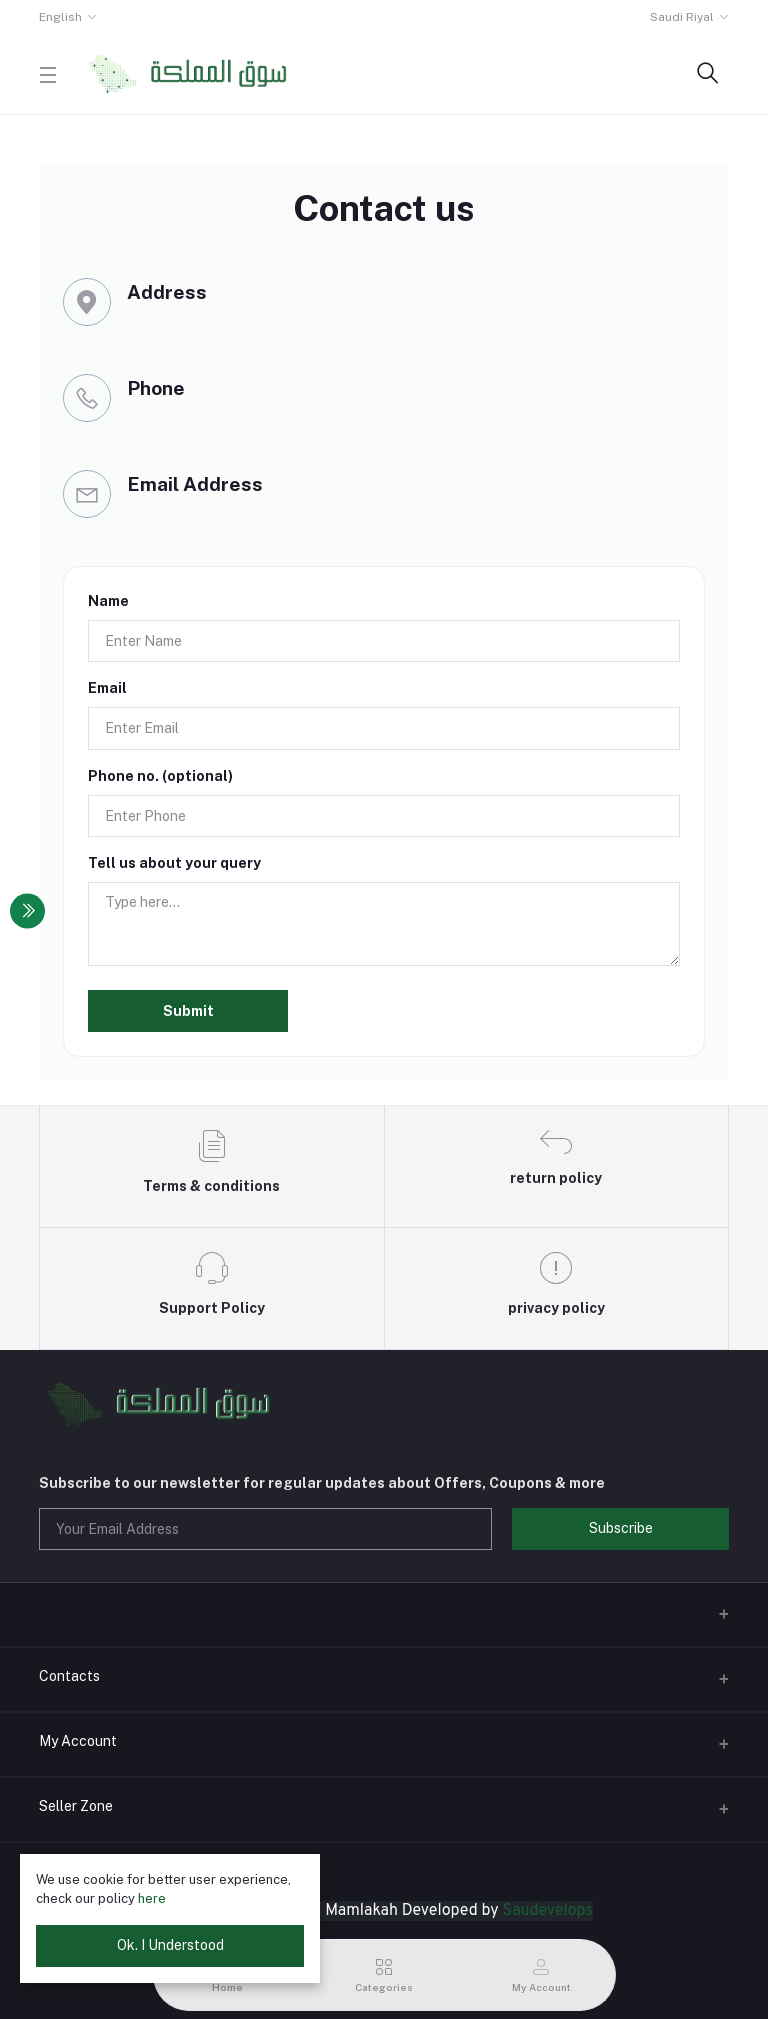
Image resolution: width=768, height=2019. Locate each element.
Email (107, 688)
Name (108, 601)
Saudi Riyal (682, 17)
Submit (188, 1011)
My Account (78, 1741)
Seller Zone (76, 1806)
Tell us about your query (174, 863)
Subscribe (621, 1528)
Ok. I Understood (170, 1945)
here (152, 1898)
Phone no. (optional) (160, 776)
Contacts (69, 1676)
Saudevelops (548, 1911)
